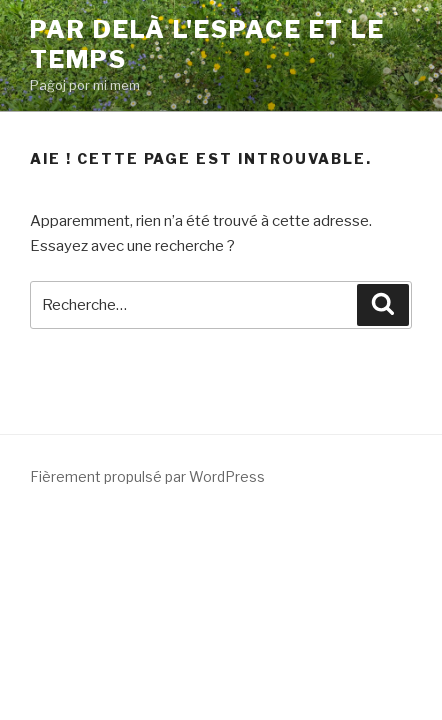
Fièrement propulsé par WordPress (147, 476)
